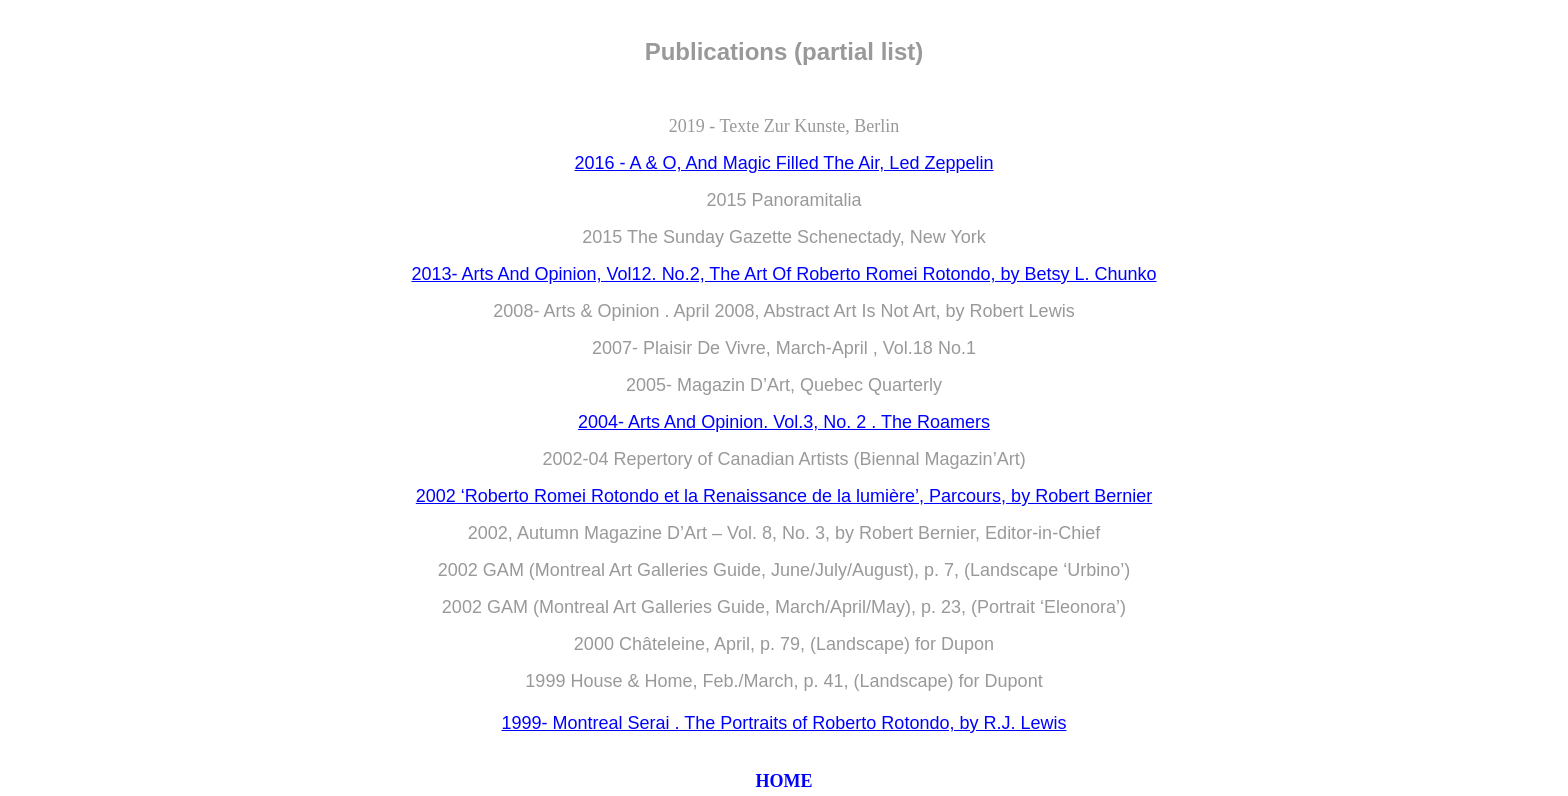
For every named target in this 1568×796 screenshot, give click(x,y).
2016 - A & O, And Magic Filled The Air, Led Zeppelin (784, 163)
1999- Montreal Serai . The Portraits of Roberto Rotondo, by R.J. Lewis (784, 723)
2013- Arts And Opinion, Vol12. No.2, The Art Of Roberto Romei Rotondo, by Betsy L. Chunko (783, 274)
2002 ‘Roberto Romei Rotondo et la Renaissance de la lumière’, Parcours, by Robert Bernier (784, 496)
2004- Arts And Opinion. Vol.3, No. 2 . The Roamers (784, 422)
